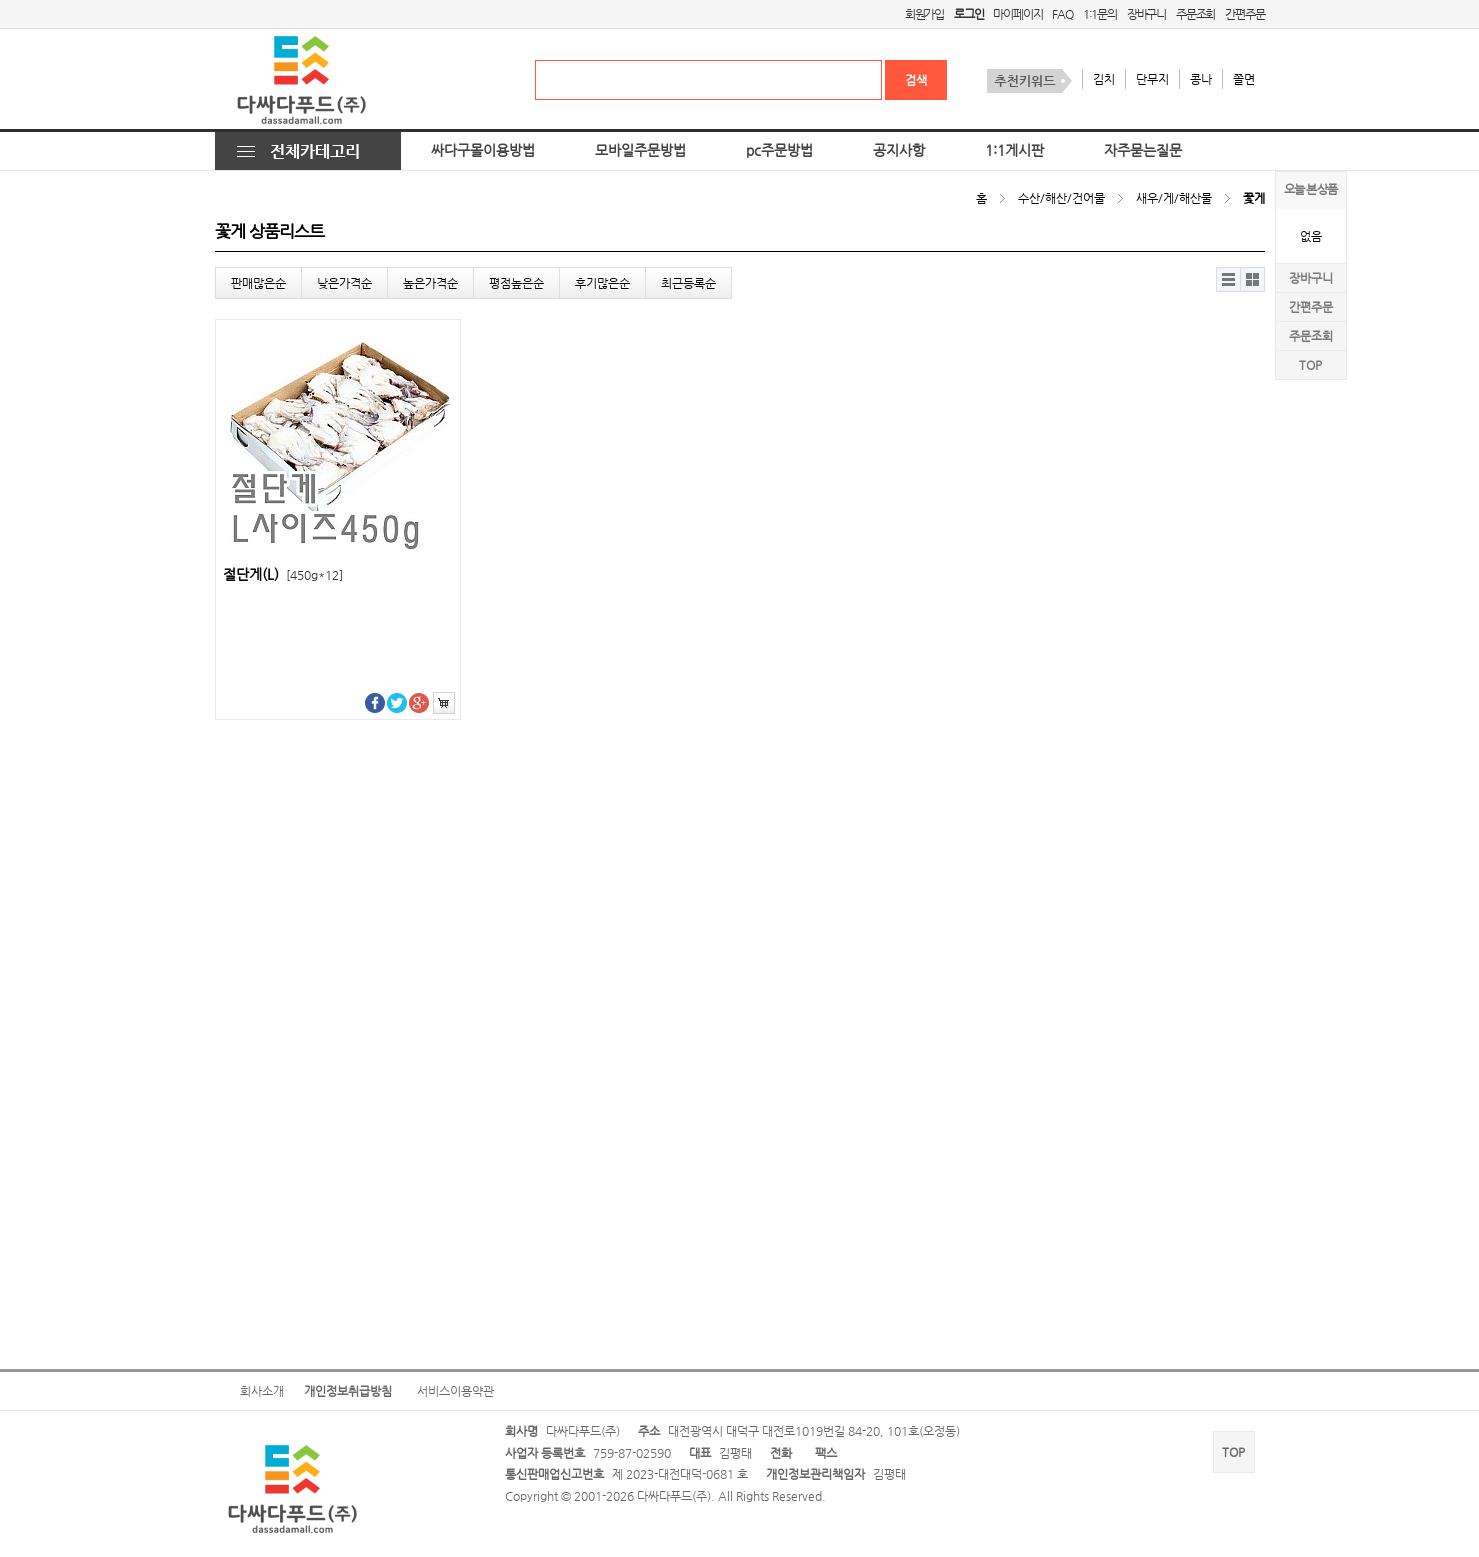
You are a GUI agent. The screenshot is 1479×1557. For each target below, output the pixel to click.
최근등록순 (688, 283)
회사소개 (262, 1391)
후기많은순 (602, 283)
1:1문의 (1100, 14)
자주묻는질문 (1143, 150)
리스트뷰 (1228, 279)
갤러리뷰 (1252, 279)
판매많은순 (258, 283)
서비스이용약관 (455, 1391)
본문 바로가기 (0, 0)
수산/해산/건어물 (1061, 198)
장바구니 (1146, 14)
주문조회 (1195, 14)
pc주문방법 (779, 150)
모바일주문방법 (640, 150)
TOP (1310, 365)
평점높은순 (516, 283)
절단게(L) (283, 574)
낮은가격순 (344, 283)
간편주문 (1244, 14)
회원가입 (924, 14)
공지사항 (899, 150)
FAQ (1062, 14)
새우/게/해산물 (1174, 198)
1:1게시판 (1014, 150)
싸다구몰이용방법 (483, 150)
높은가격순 (430, 283)
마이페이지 (1017, 14)
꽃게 (1254, 198)
